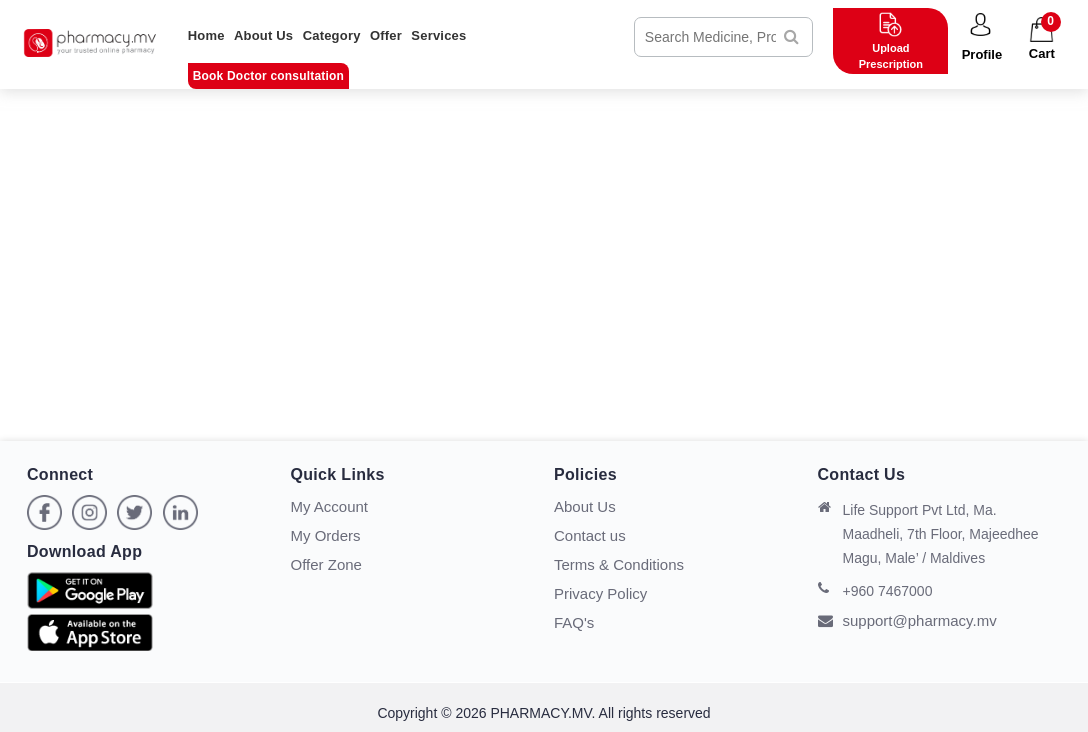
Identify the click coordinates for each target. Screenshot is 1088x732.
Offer (386, 35)
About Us (263, 35)
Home (206, 35)
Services (438, 35)
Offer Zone (326, 564)
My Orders (326, 535)
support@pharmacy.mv (907, 620)
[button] (981, 38)
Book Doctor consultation (268, 76)
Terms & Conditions (619, 564)
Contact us (590, 535)
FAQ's (574, 622)
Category (332, 35)
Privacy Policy (600, 593)
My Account (330, 506)
